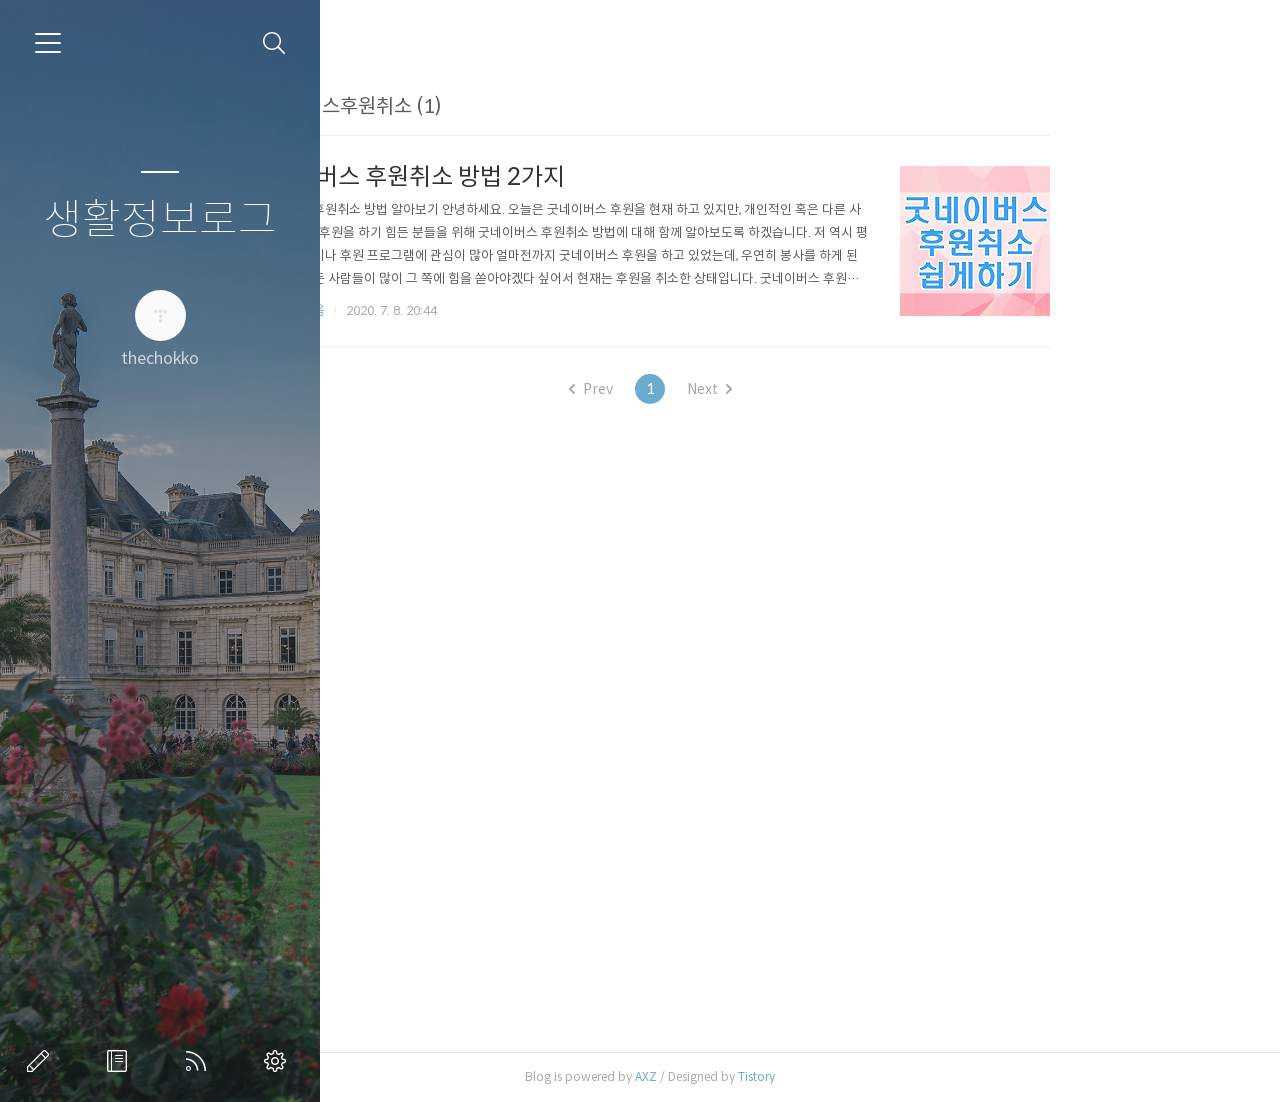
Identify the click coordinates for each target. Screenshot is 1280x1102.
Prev (728, 389)
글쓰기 (42, 1061)
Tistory (893, 1076)
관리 (279, 1061)
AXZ (783, 1076)
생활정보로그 (160, 220)
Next (846, 389)
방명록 (121, 1061)
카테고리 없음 (424, 310)
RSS (200, 1061)
